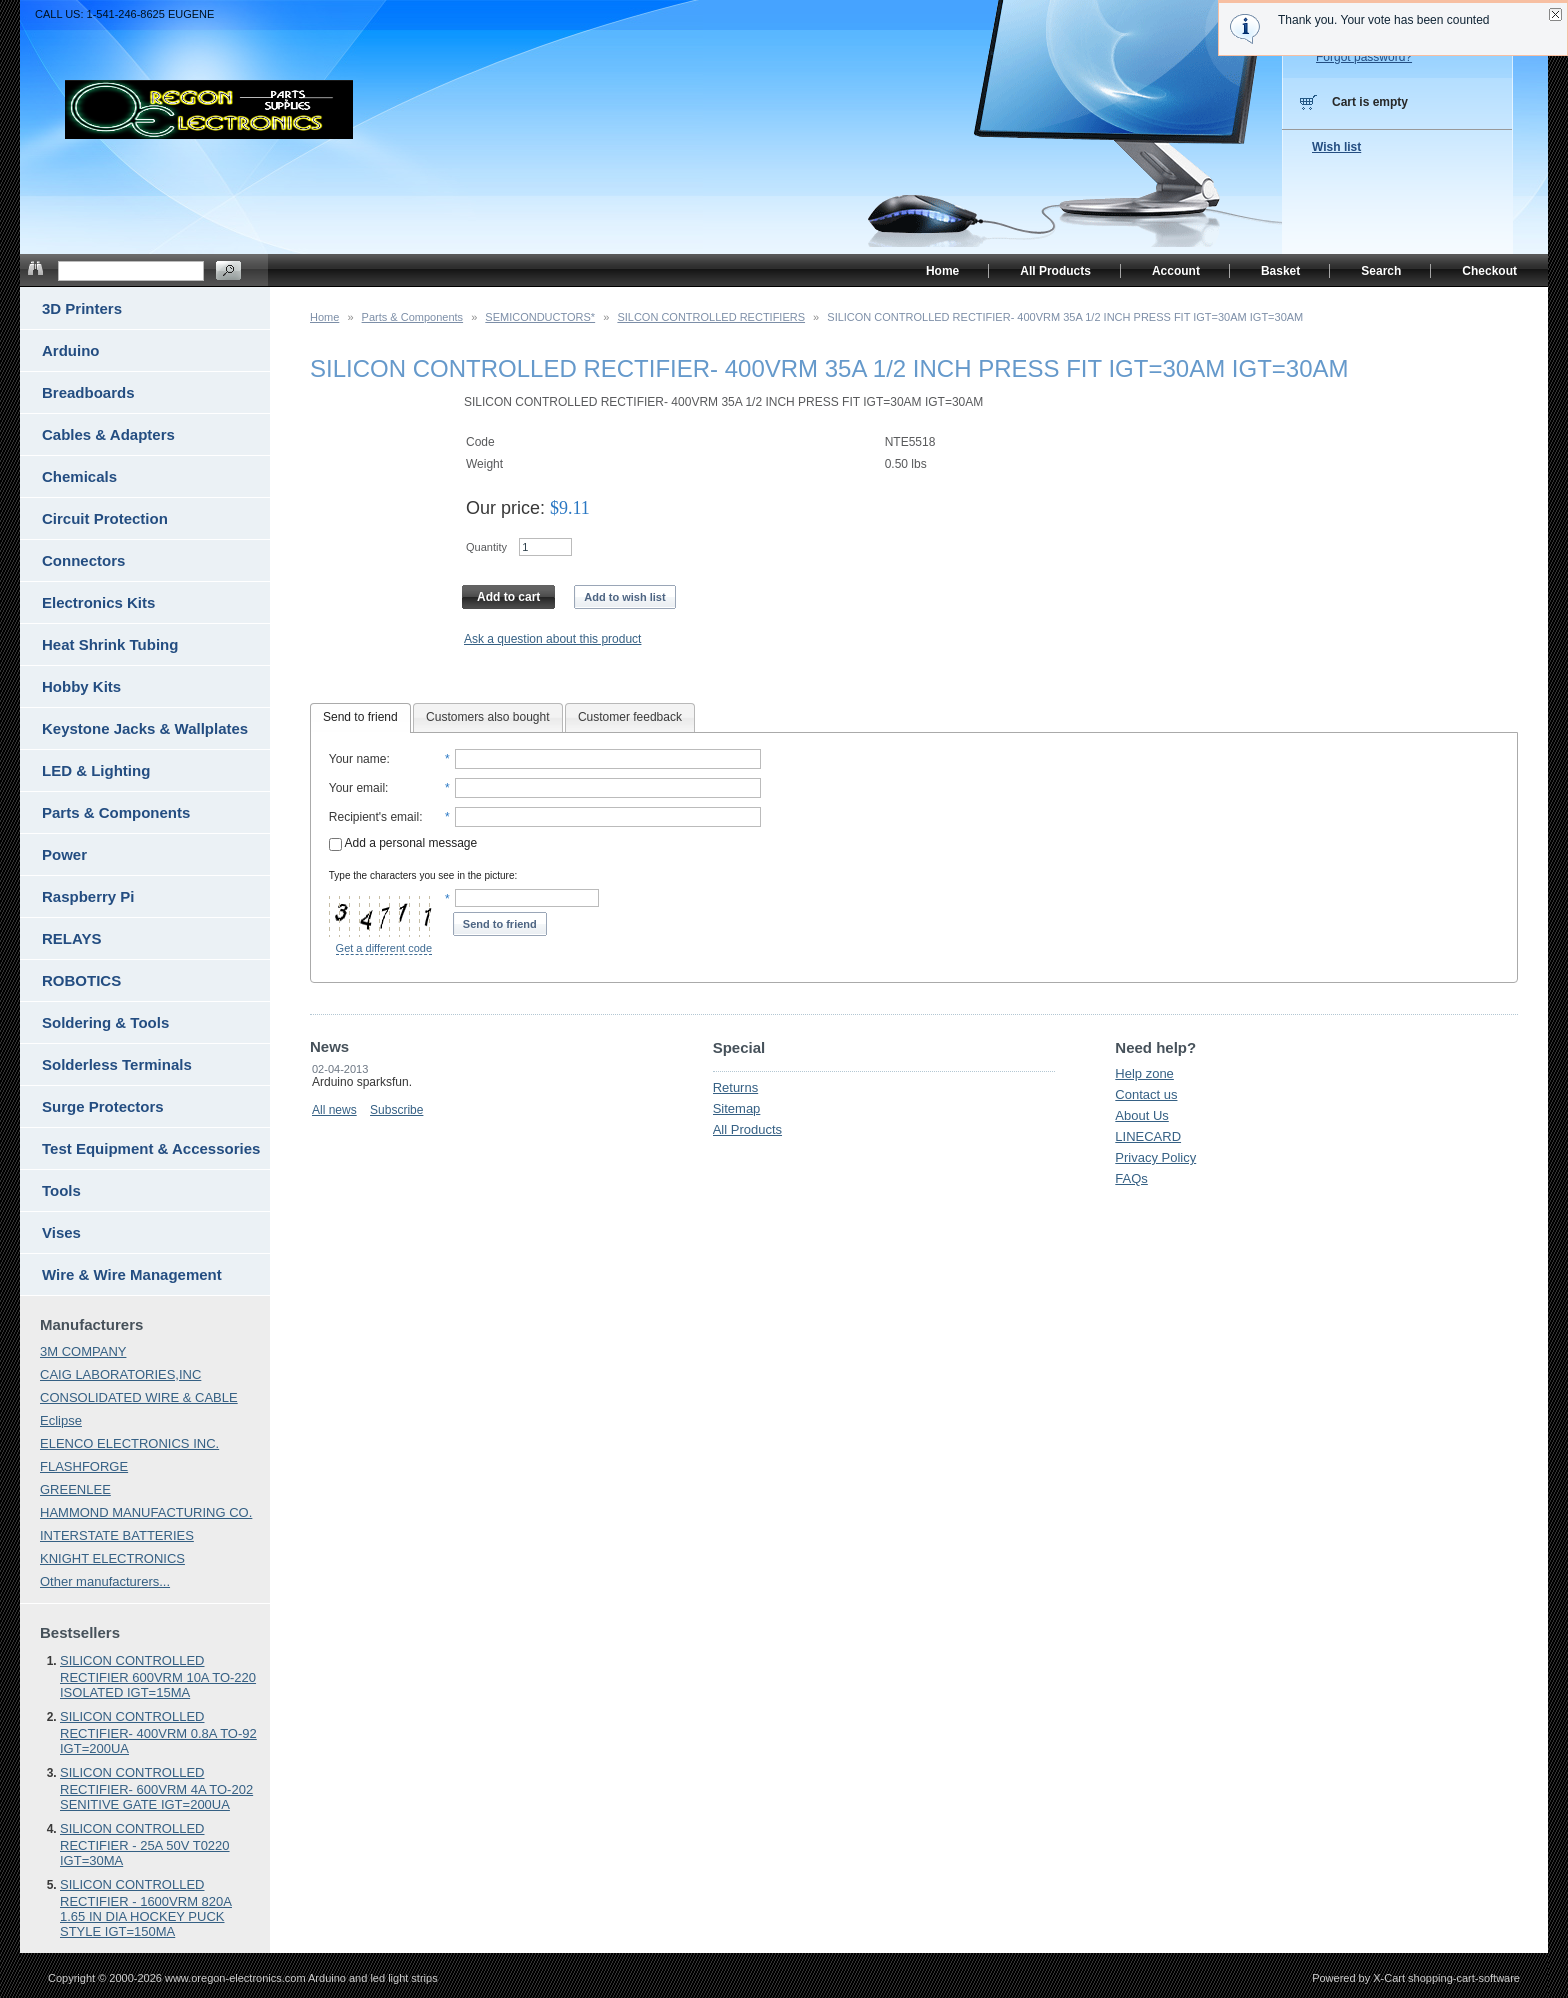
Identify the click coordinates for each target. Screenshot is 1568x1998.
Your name (358, 759)
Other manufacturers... (105, 1581)
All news (334, 1110)
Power (64, 854)
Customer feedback (630, 717)
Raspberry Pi (88, 896)
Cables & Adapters (108, 434)
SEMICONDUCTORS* (540, 317)
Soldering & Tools (105, 1022)
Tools (61, 1190)
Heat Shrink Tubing (110, 644)
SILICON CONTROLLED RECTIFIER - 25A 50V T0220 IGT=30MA (145, 1844)
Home (324, 317)
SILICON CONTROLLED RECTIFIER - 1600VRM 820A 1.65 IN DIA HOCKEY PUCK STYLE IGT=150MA (146, 1908)
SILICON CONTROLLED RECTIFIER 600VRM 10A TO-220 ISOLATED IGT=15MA (158, 1676)
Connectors (83, 560)
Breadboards (88, 392)
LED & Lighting (96, 770)
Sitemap (737, 1108)
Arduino (71, 350)
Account (1176, 271)
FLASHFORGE (84, 1466)
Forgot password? (1364, 57)
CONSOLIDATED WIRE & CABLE (139, 1397)
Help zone (1144, 1073)
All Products (747, 1129)
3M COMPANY (83, 1351)
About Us (1141, 1115)
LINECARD (1148, 1136)
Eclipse (61, 1420)
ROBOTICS (81, 980)
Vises (61, 1232)
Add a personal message (403, 843)
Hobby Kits (81, 686)
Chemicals (79, 476)
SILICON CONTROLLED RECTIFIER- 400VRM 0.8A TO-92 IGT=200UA (158, 1732)
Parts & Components (413, 317)
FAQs (1131, 1178)
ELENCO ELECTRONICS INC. (129, 1443)
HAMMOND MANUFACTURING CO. (146, 1512)
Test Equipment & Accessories (151, 1148)
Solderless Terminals (117, 1064)
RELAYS (71, 938)
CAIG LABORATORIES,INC (120, 1374)
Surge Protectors (103, 1106)
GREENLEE (75, 1489)
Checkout (1489, 271)
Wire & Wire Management (132, 1274)
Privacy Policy (1155, 1157)
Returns (736, 1087)
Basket (1280, 271)
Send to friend (360, 717)
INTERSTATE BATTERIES (117, 1535)
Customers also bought (487, 717)
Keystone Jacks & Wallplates (145, 728)
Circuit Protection (105, 518)
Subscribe (396, 1110)
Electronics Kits (98, 602)
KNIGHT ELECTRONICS (112, 1558)
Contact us (1146, 1094)
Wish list (1336, 147)
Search (1381, 271)
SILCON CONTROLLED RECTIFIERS (711, 317)
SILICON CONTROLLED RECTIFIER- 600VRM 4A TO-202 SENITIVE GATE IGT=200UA (156, 1788)
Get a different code (384, 948)
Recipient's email (374, 817)
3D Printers (82, 308)
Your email (357, 788)
